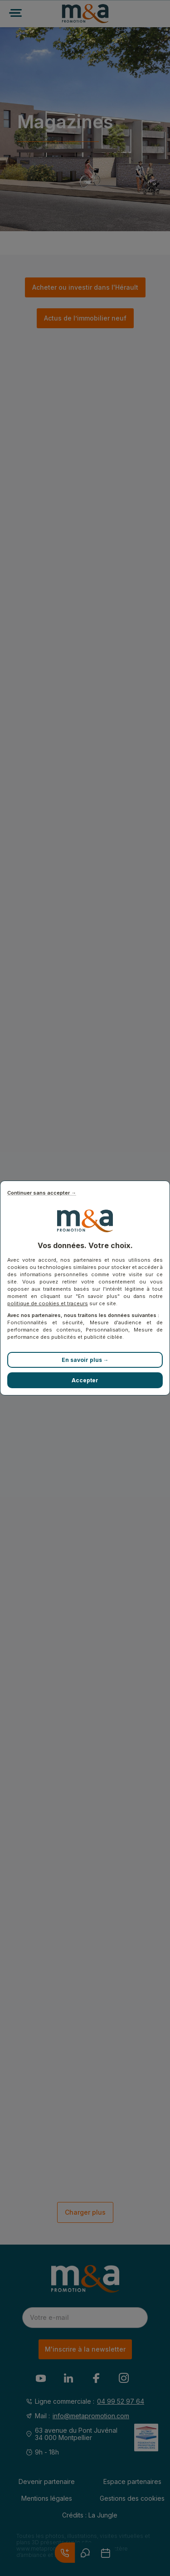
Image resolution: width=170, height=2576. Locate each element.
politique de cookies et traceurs (47, 1303)
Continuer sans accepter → (41, 1193)
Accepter (85, 1380)
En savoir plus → (85, 1359)
